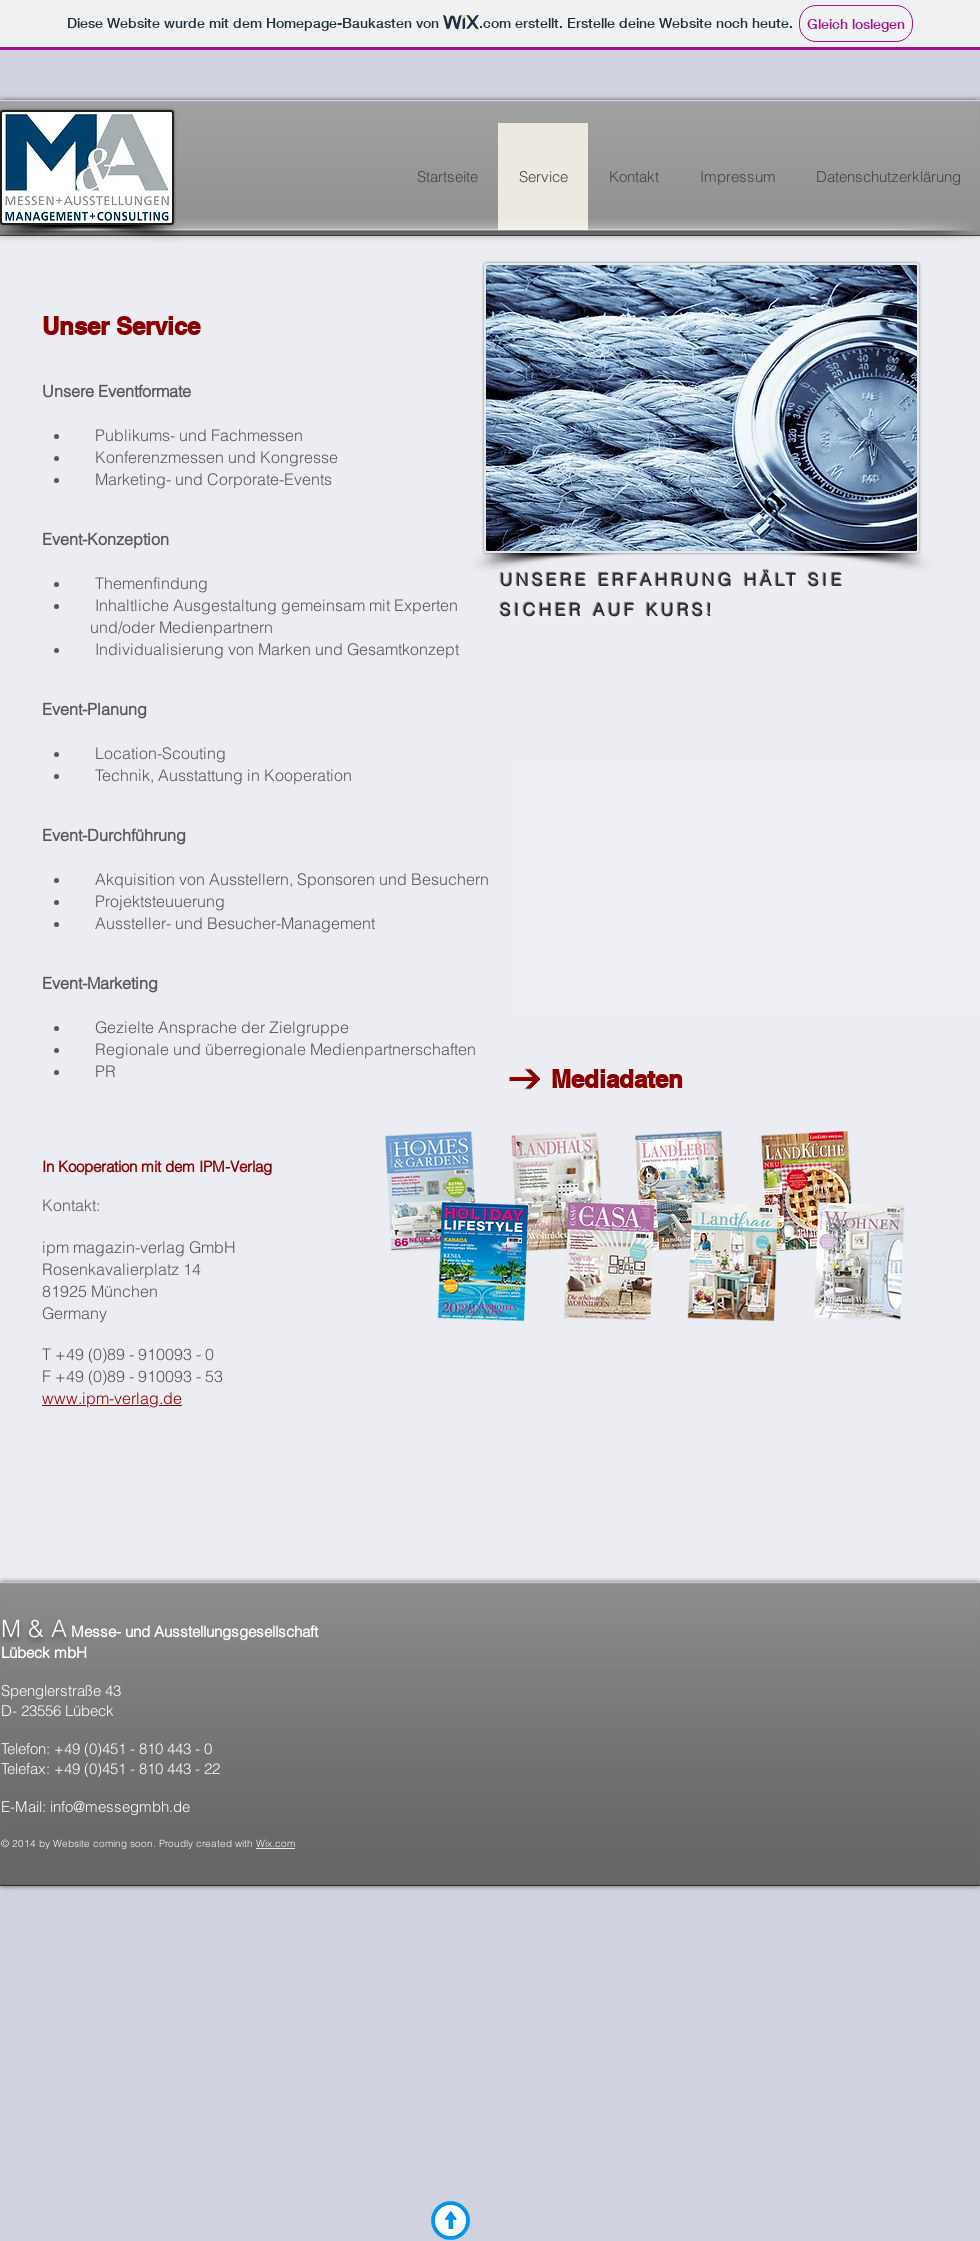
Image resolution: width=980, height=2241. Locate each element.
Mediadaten (606, 1079)
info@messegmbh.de (120, 1806)
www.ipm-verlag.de (112, 1398)
